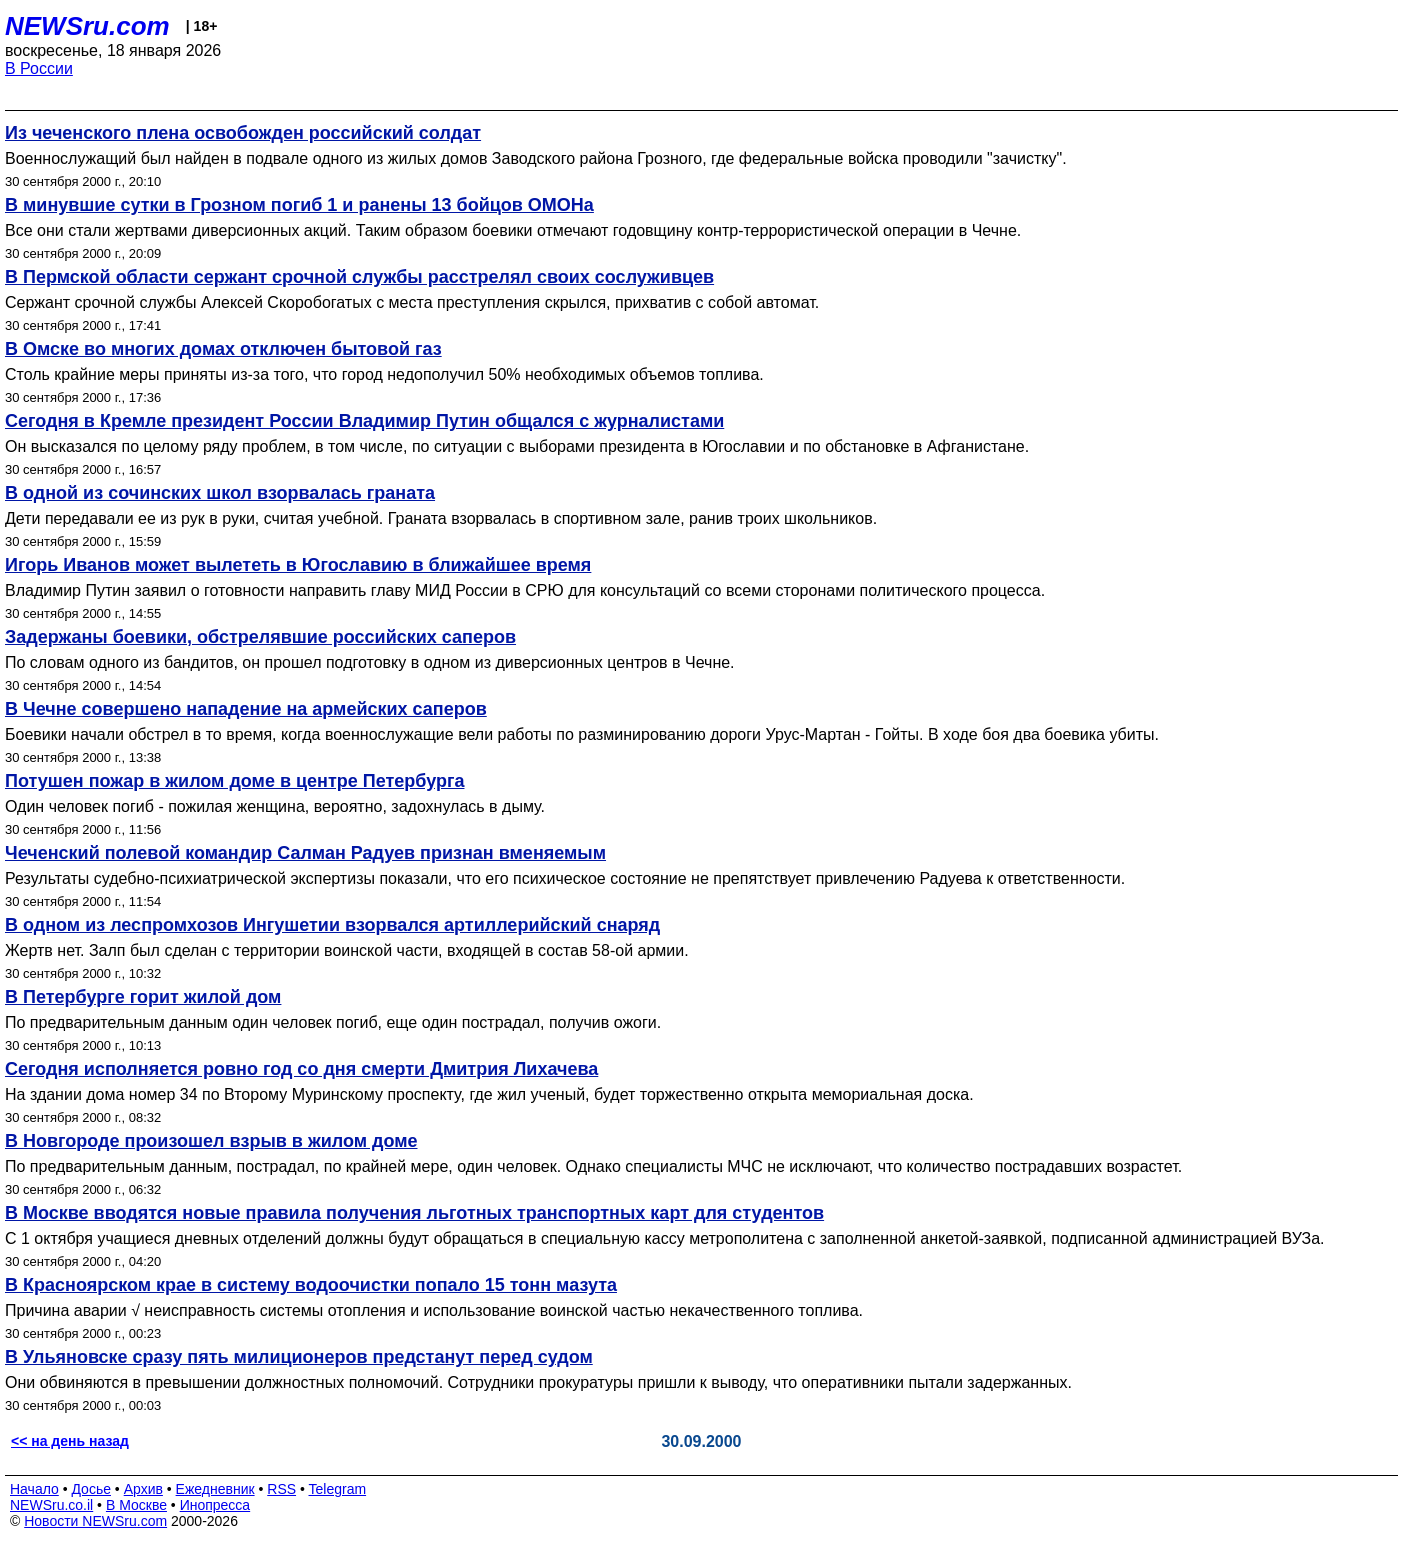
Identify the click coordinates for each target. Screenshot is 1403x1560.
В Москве (136, 1505)
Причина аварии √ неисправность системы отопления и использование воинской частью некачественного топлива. (434, 1310)
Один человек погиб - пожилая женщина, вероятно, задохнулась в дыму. (275, 806)
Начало (34, 1489)
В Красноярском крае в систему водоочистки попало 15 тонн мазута (311, 1285)
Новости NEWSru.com (95, 1521)
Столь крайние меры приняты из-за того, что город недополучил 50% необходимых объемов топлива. (384, 374)
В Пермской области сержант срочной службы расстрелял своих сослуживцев (359, 277)
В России (39, 68)
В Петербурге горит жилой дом (143, 997)
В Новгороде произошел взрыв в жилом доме (211, 1141)
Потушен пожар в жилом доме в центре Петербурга (234, 781)
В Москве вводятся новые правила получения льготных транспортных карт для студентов (414, 1213)
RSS (281, 1489)
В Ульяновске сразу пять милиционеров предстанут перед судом (299, 1357)
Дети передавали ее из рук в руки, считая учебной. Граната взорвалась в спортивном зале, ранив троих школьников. (441, 518)
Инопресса (215, 1505)
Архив (143, 1489)
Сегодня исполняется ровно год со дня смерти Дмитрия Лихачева (301, 1069)
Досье (91, 1489)
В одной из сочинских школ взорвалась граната (220, 493)
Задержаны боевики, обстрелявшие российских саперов (260, 637)
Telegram (338, 1489)
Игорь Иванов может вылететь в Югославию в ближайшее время (298, 565)
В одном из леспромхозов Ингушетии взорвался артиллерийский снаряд (332, 925)
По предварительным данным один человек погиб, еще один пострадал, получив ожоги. (333, 1022)
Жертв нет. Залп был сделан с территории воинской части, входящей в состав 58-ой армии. (347, 950)
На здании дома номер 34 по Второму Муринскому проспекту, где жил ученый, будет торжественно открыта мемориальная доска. (489, 1094)
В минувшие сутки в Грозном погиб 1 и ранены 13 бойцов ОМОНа (299, 205)
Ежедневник (215, 1489)
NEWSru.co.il (51, 1505)
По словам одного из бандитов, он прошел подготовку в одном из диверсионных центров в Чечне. (370, 662)
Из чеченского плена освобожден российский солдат (243, 133)
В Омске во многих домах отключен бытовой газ (223, 349)
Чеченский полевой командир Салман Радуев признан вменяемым (305, 853)
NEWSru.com (87, 26)
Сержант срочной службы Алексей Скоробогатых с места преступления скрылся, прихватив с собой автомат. (412, 302)
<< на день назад (70, 1441)
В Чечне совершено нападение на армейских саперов (246, 709)
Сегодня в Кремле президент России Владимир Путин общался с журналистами (364, 421)
